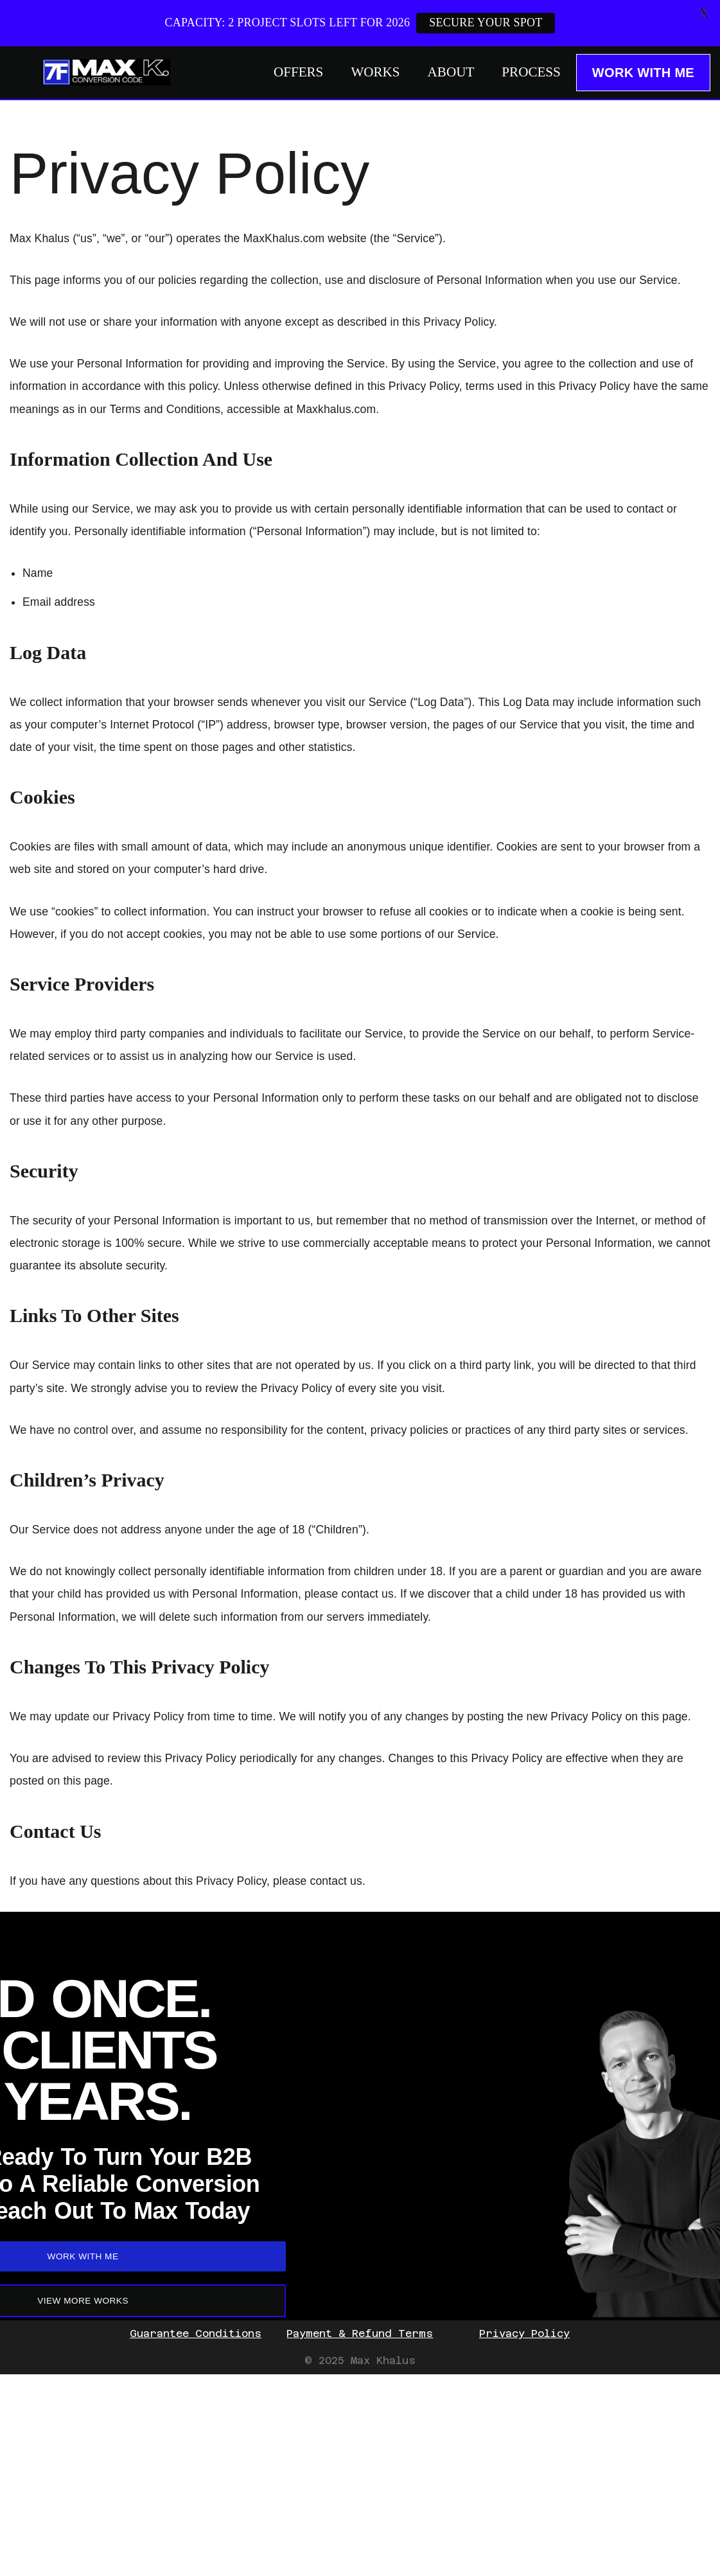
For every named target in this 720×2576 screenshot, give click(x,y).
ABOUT (439, 72)
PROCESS (527, 72)
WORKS (357, 72)
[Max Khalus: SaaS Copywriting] (106, 72)
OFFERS (273, 72)
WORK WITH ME (643, 73)
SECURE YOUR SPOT (486, 22)
